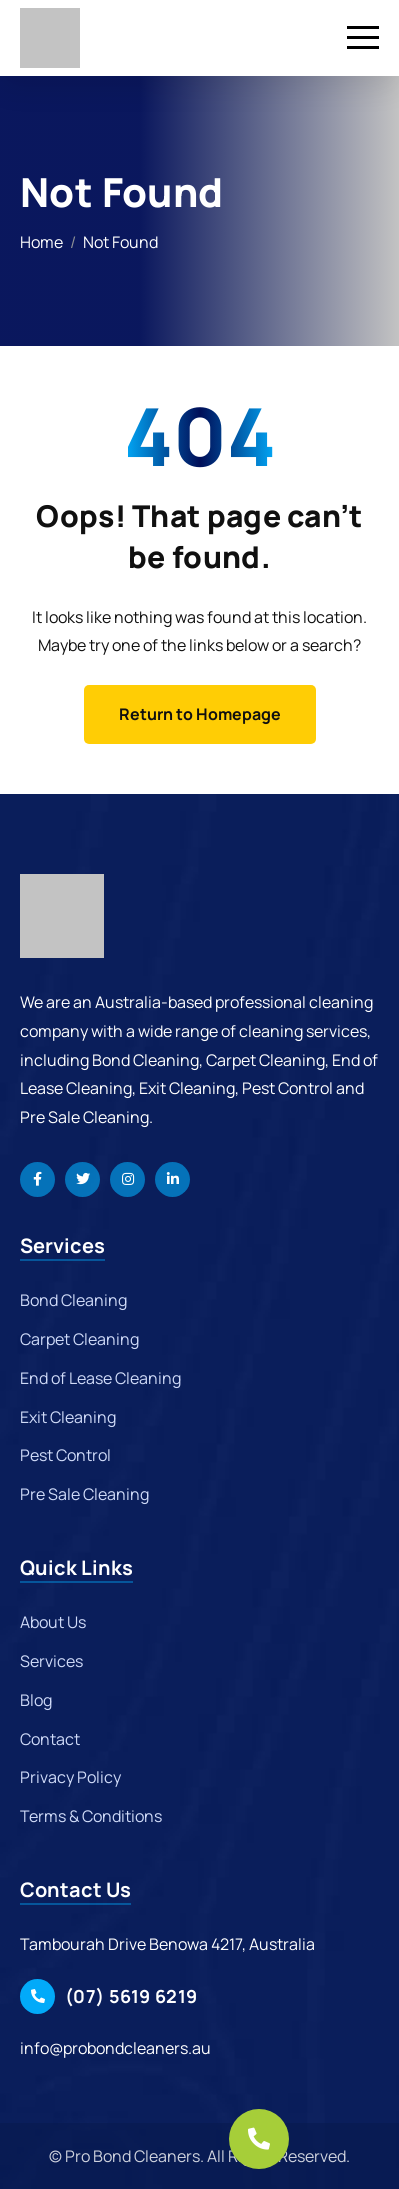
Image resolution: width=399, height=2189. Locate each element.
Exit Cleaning (68, 1417)
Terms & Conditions (91, 1816)
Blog (36, 1700)
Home (41, 242)
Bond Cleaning (73, 1300)
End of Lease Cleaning (100, 1378)
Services (51, 1661)
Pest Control (65, 1455)
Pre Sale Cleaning (84, 1494)
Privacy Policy (70, 1777)
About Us (53, 1622)
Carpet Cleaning (79, 1339)
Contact (50, 1739)
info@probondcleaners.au (115, 2048)
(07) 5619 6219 (131, 1996)
